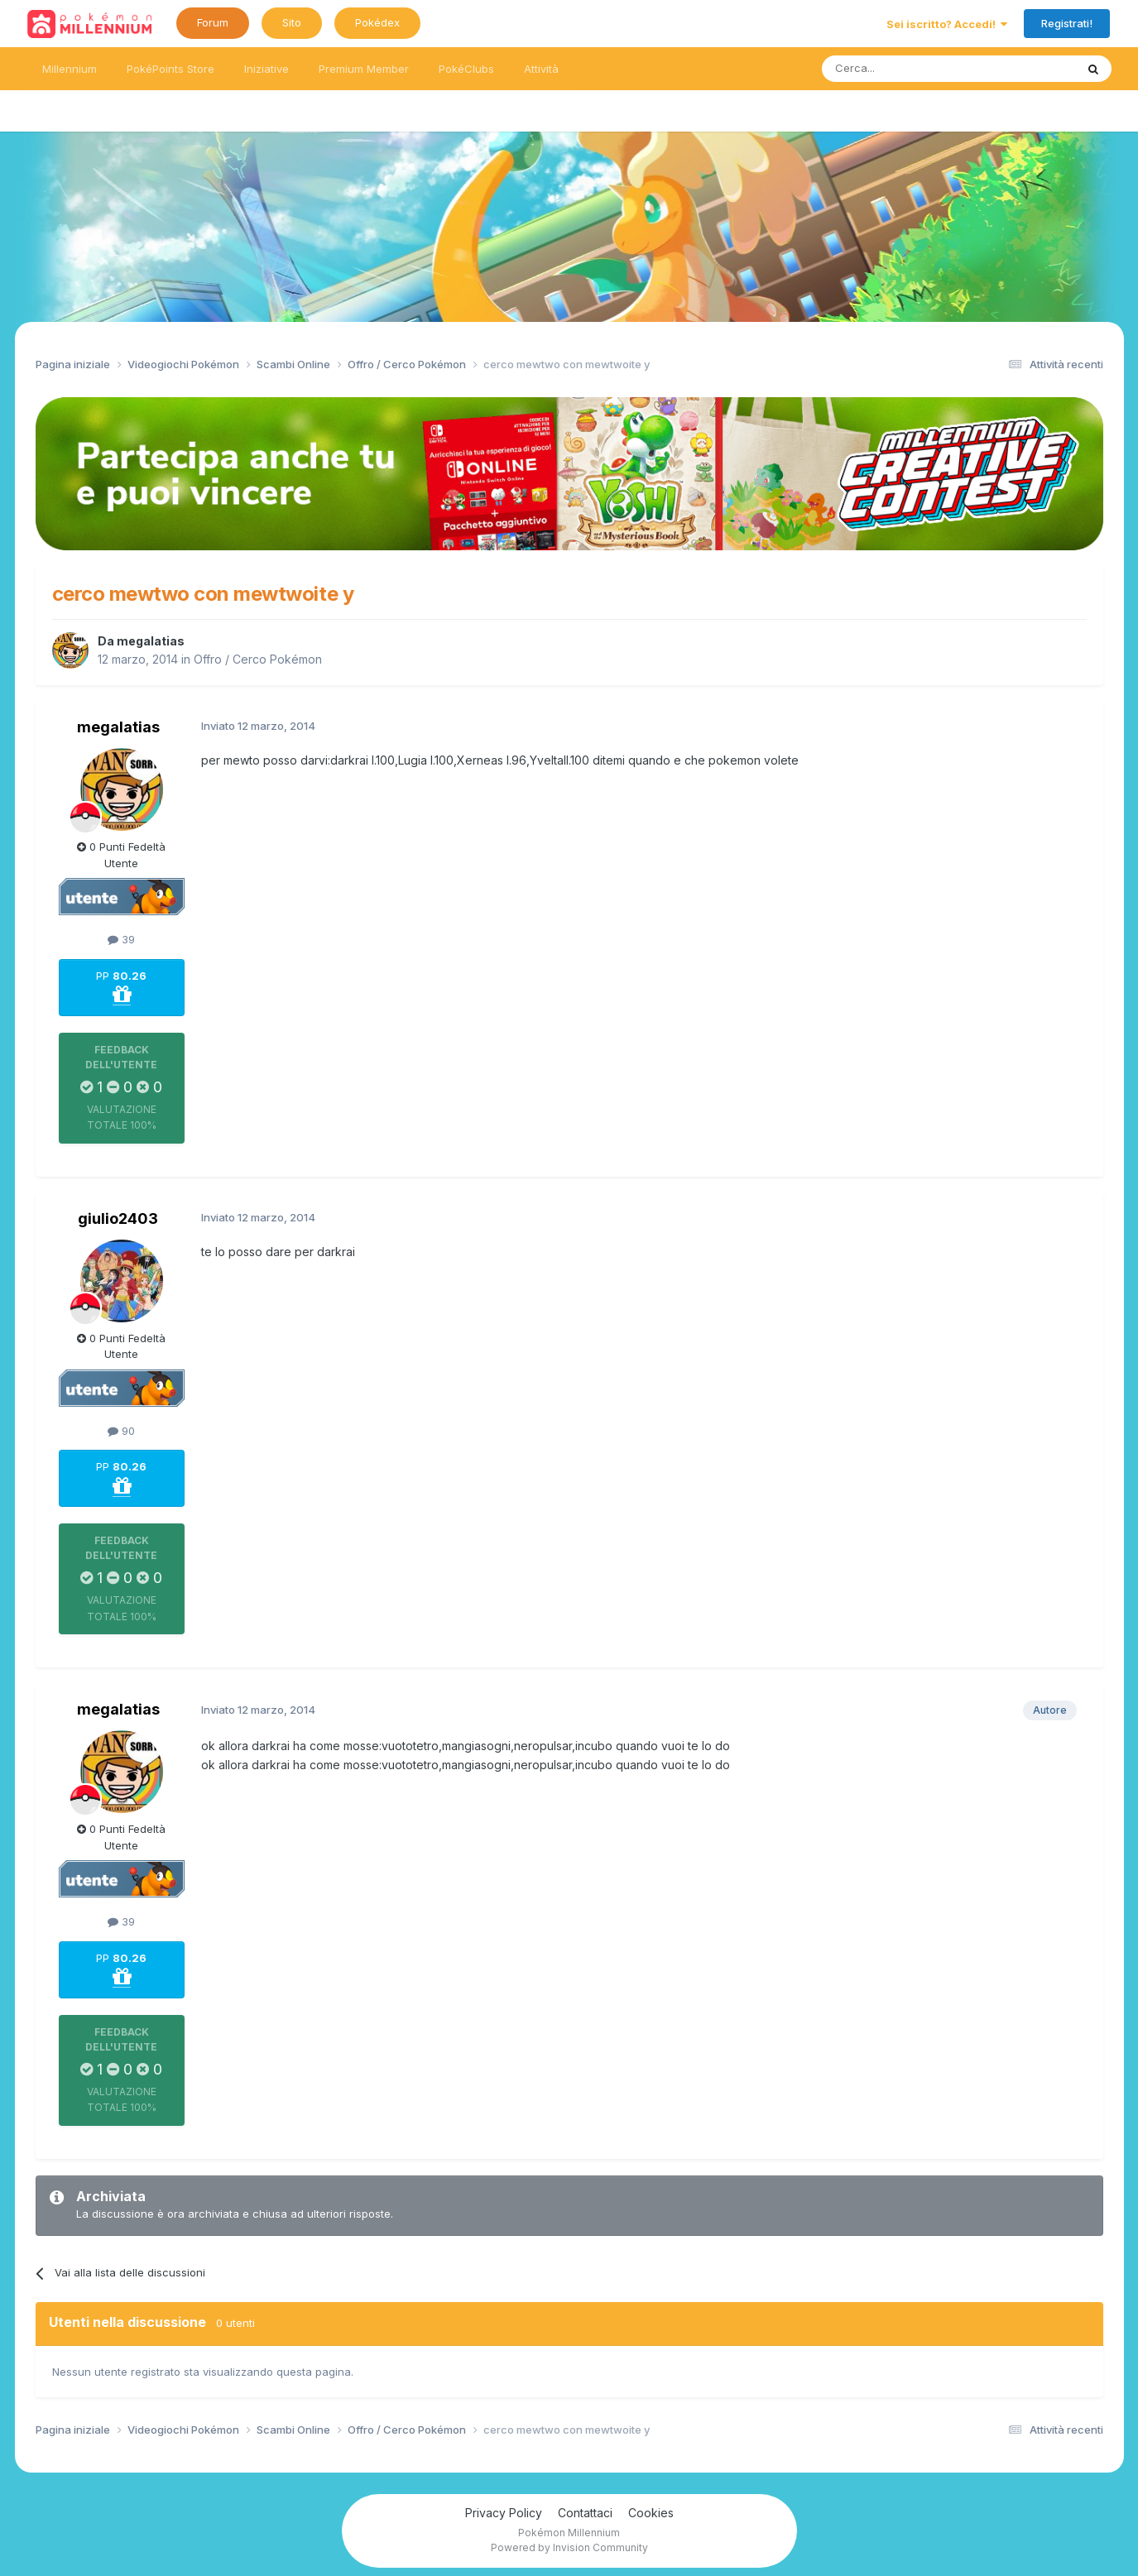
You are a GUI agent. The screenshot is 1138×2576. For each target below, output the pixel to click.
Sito (291, 22)
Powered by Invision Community (569, 2547)
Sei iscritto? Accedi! (946, 24)
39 (121, 939)
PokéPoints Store (170, 68)
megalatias (151, 641)
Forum (212, 22)
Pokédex (377, 22)
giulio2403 (118, 1218)
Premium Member (364, 68)
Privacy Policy (503, 2513)
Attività (541, 68)
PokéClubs (466, 68)
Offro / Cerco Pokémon (258, 659)
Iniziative (266, 68)
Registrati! (1066, 23)
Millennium (69, 68)
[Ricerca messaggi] (909, 68)
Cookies (651, 2513)
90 (121, 1430)
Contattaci (585, 2513)
